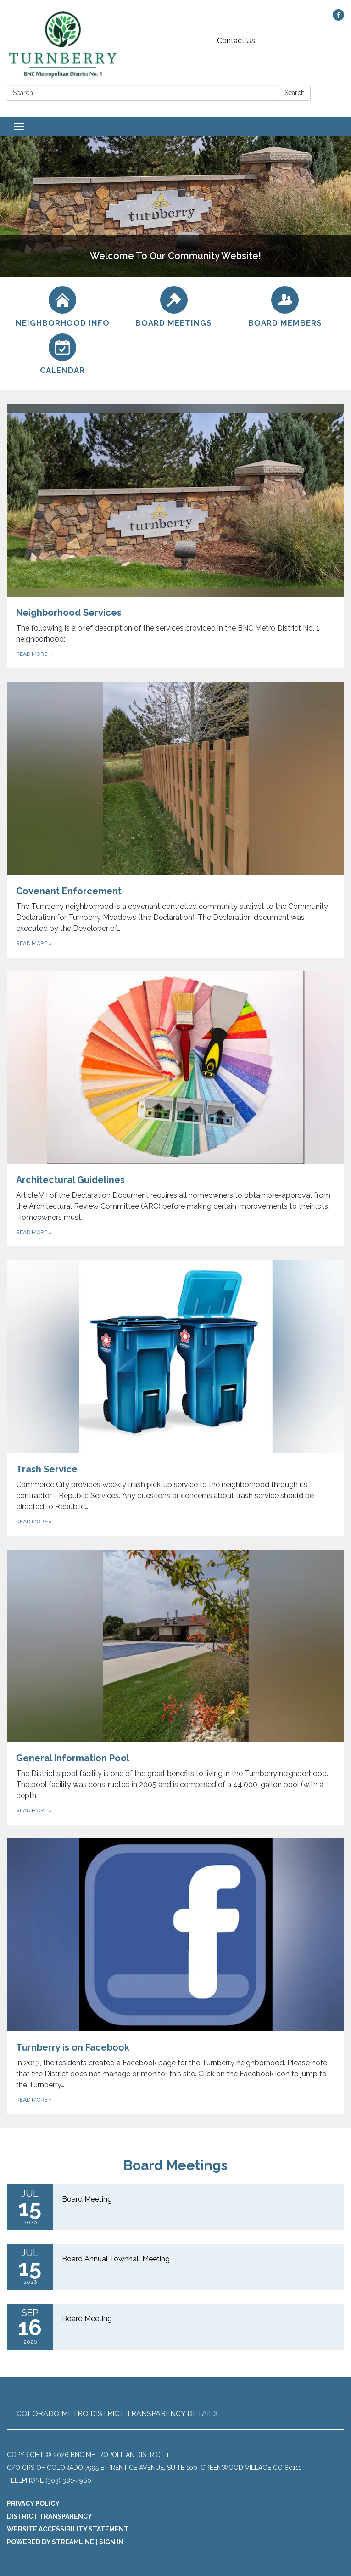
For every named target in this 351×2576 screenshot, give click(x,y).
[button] (175, 2413)
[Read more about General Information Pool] (175, 1687)
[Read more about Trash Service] (175, 1398)
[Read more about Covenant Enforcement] (175, 820)
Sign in (111, 2542)
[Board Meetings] (174, 307)
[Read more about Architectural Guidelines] (175, 1109)
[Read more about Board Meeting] (175, 2207)
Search (294, 92)
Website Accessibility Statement (67, 2529)
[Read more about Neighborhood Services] (175, 536)
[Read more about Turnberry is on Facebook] (175, 1976)
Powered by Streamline (50, 2542)
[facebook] (338, 18)
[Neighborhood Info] (62, 307)
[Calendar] (62, 354)
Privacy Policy (33, 2503)
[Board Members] (285, 307)
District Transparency (49, 2516)
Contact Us (236, 40)
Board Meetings (175, 2165)
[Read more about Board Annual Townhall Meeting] (175, 2267)
